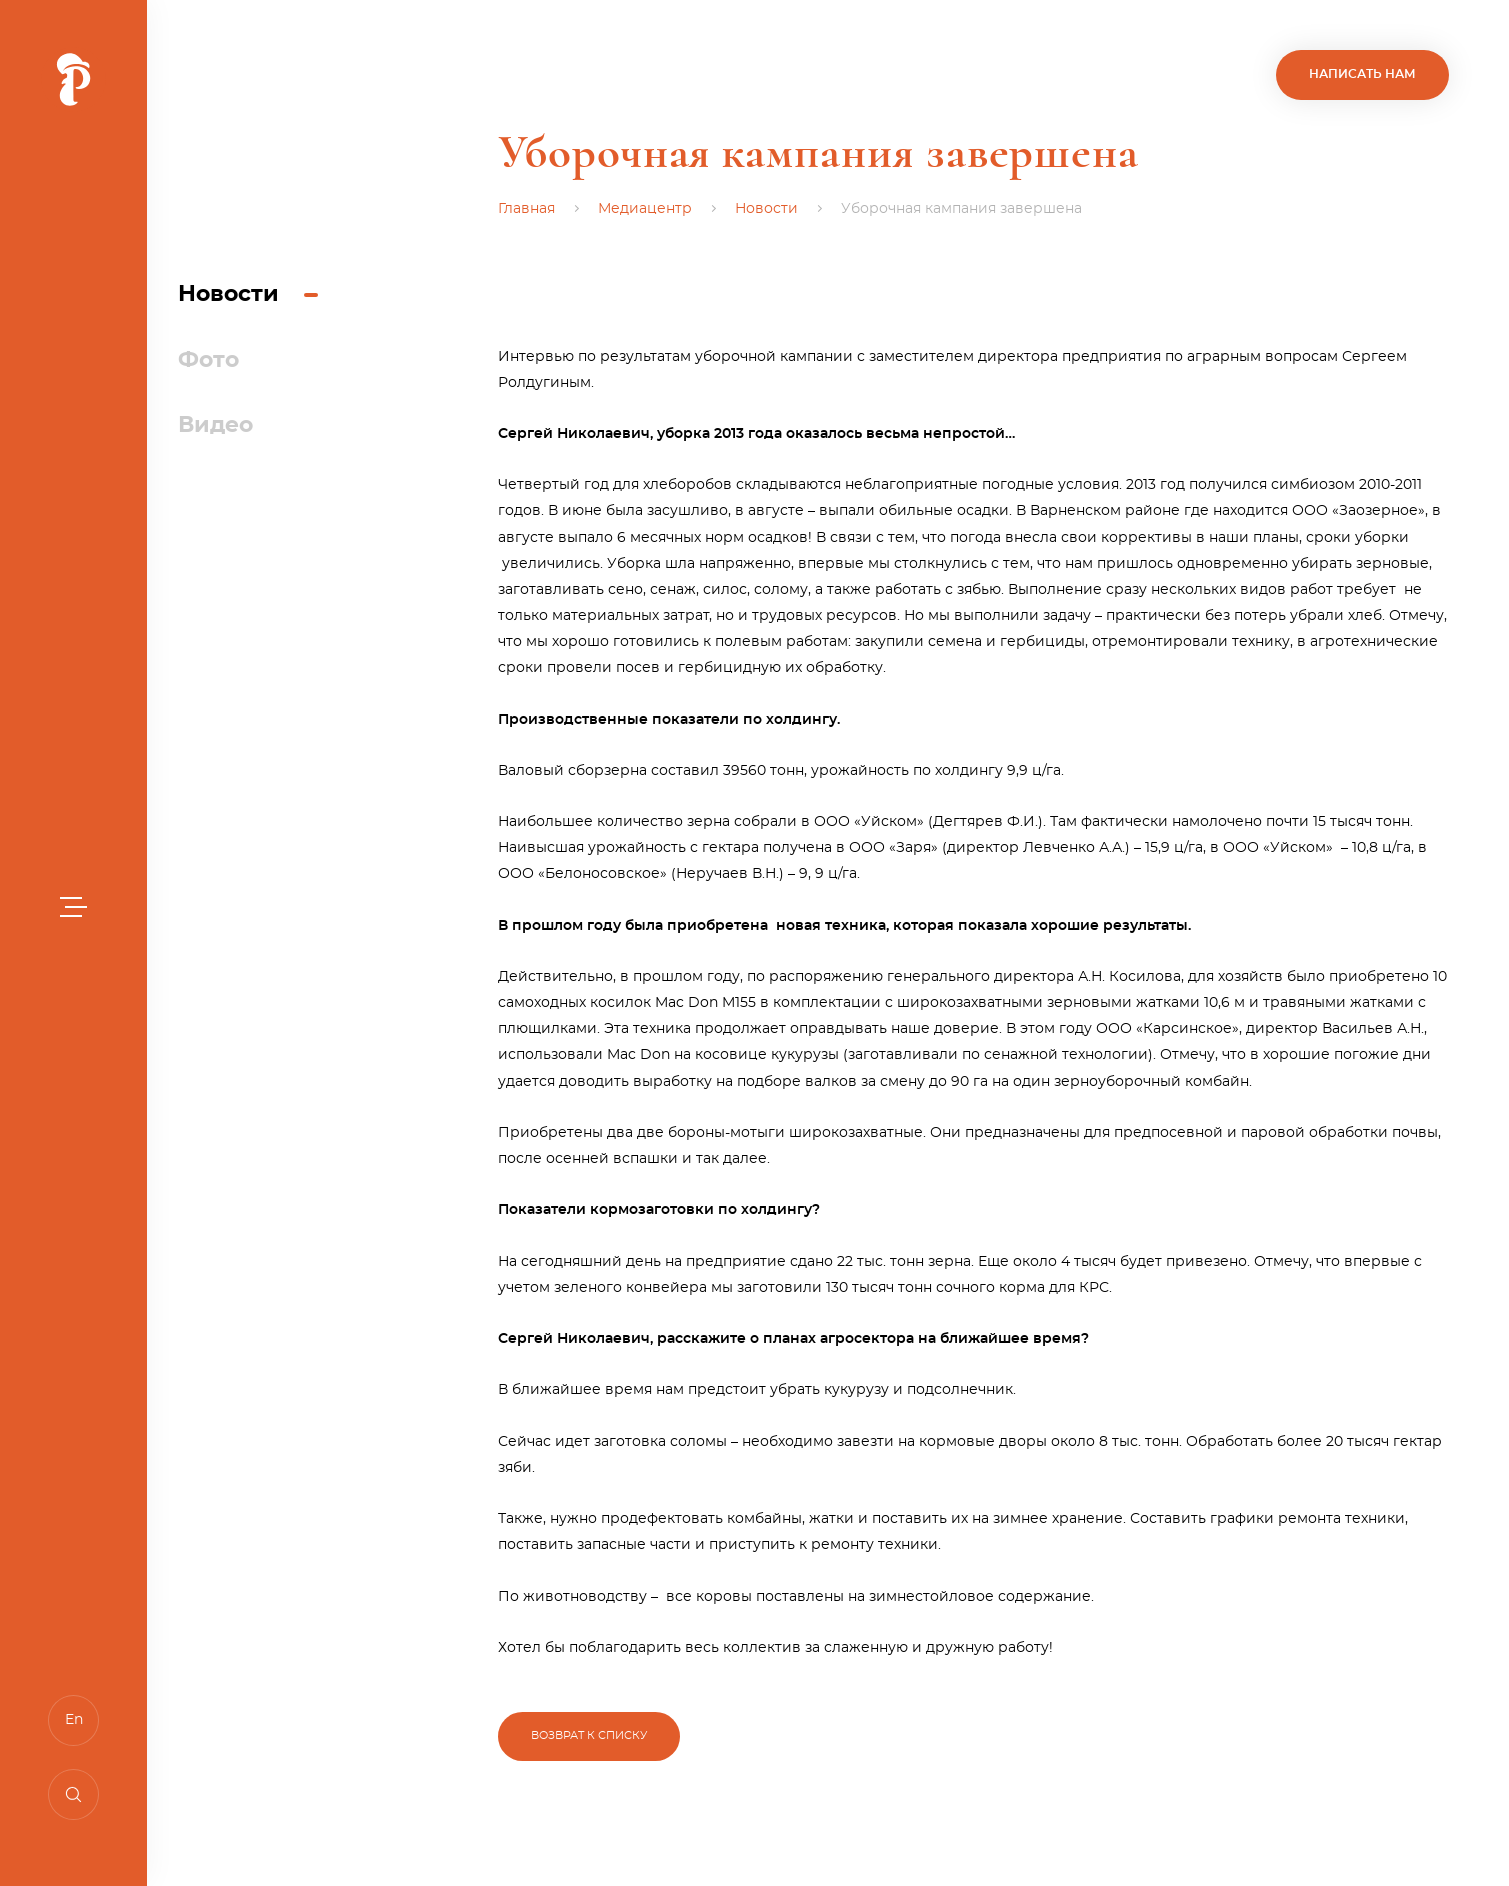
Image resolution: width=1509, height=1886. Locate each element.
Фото (208, 360)
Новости (228, 294)
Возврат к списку (589, 1735)
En (74, 1720)
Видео (215, 425)
